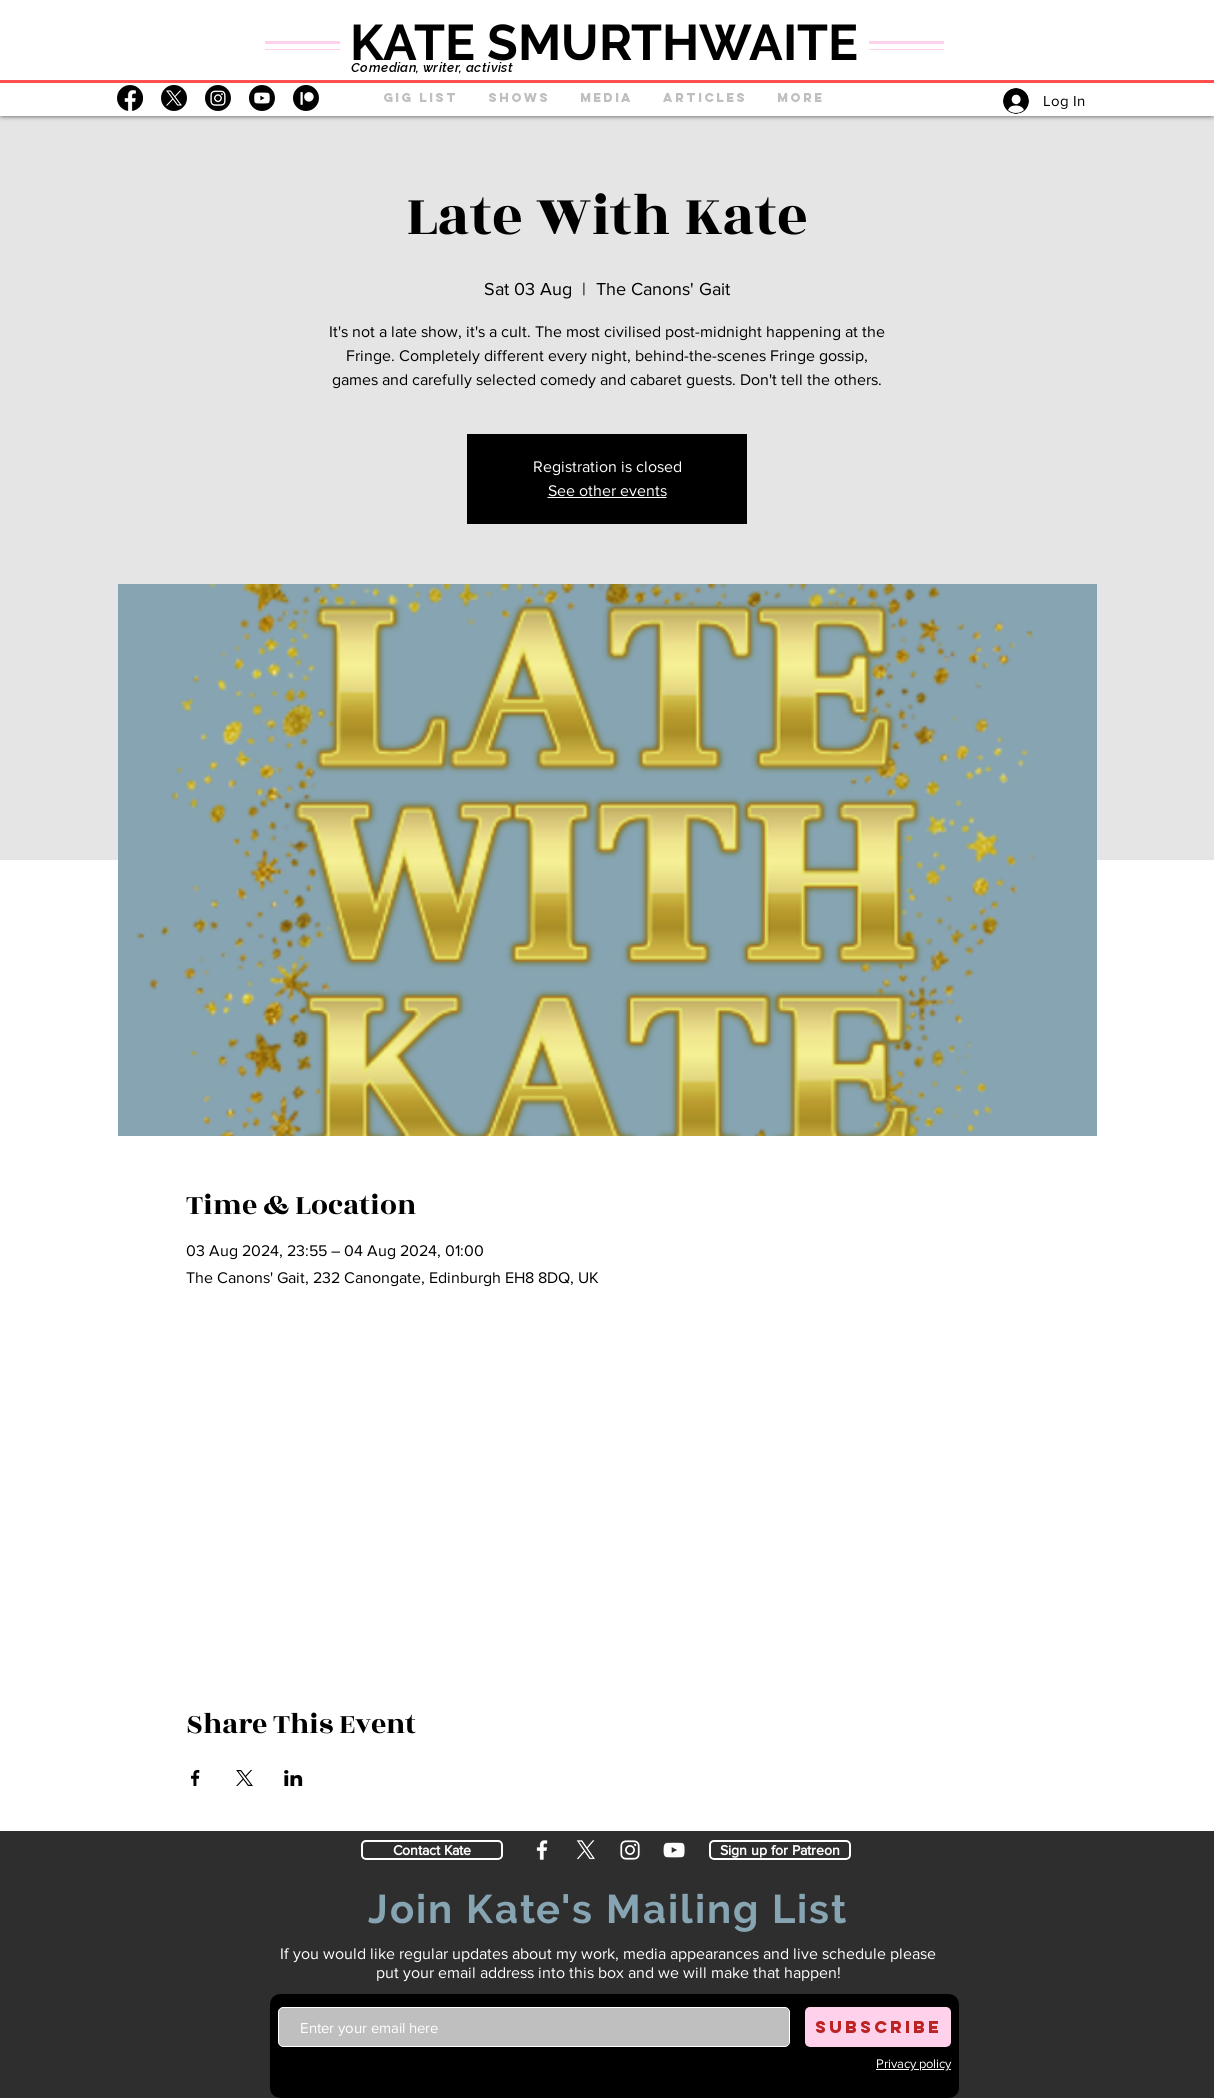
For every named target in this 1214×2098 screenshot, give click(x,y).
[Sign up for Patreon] (780, 1850)
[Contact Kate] (432, 1850)
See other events (607, 490)
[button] (519, 98)
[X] (174, 98)
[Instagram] (218, 98)
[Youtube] (262, 98)
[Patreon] (306, 98)
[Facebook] (130, 98)
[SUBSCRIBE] (878, 2027)
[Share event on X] (244, 1778)
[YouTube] (674, 1850)
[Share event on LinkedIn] (293, 1778)
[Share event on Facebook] (195, 1778)
